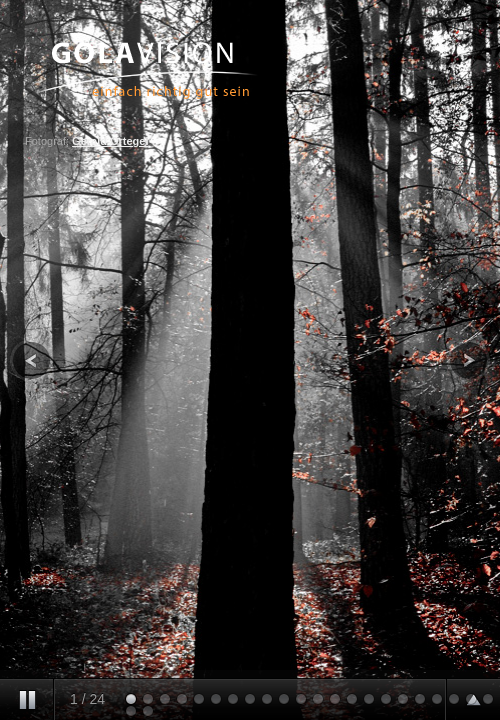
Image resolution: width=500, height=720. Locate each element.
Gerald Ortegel (110, 141)
